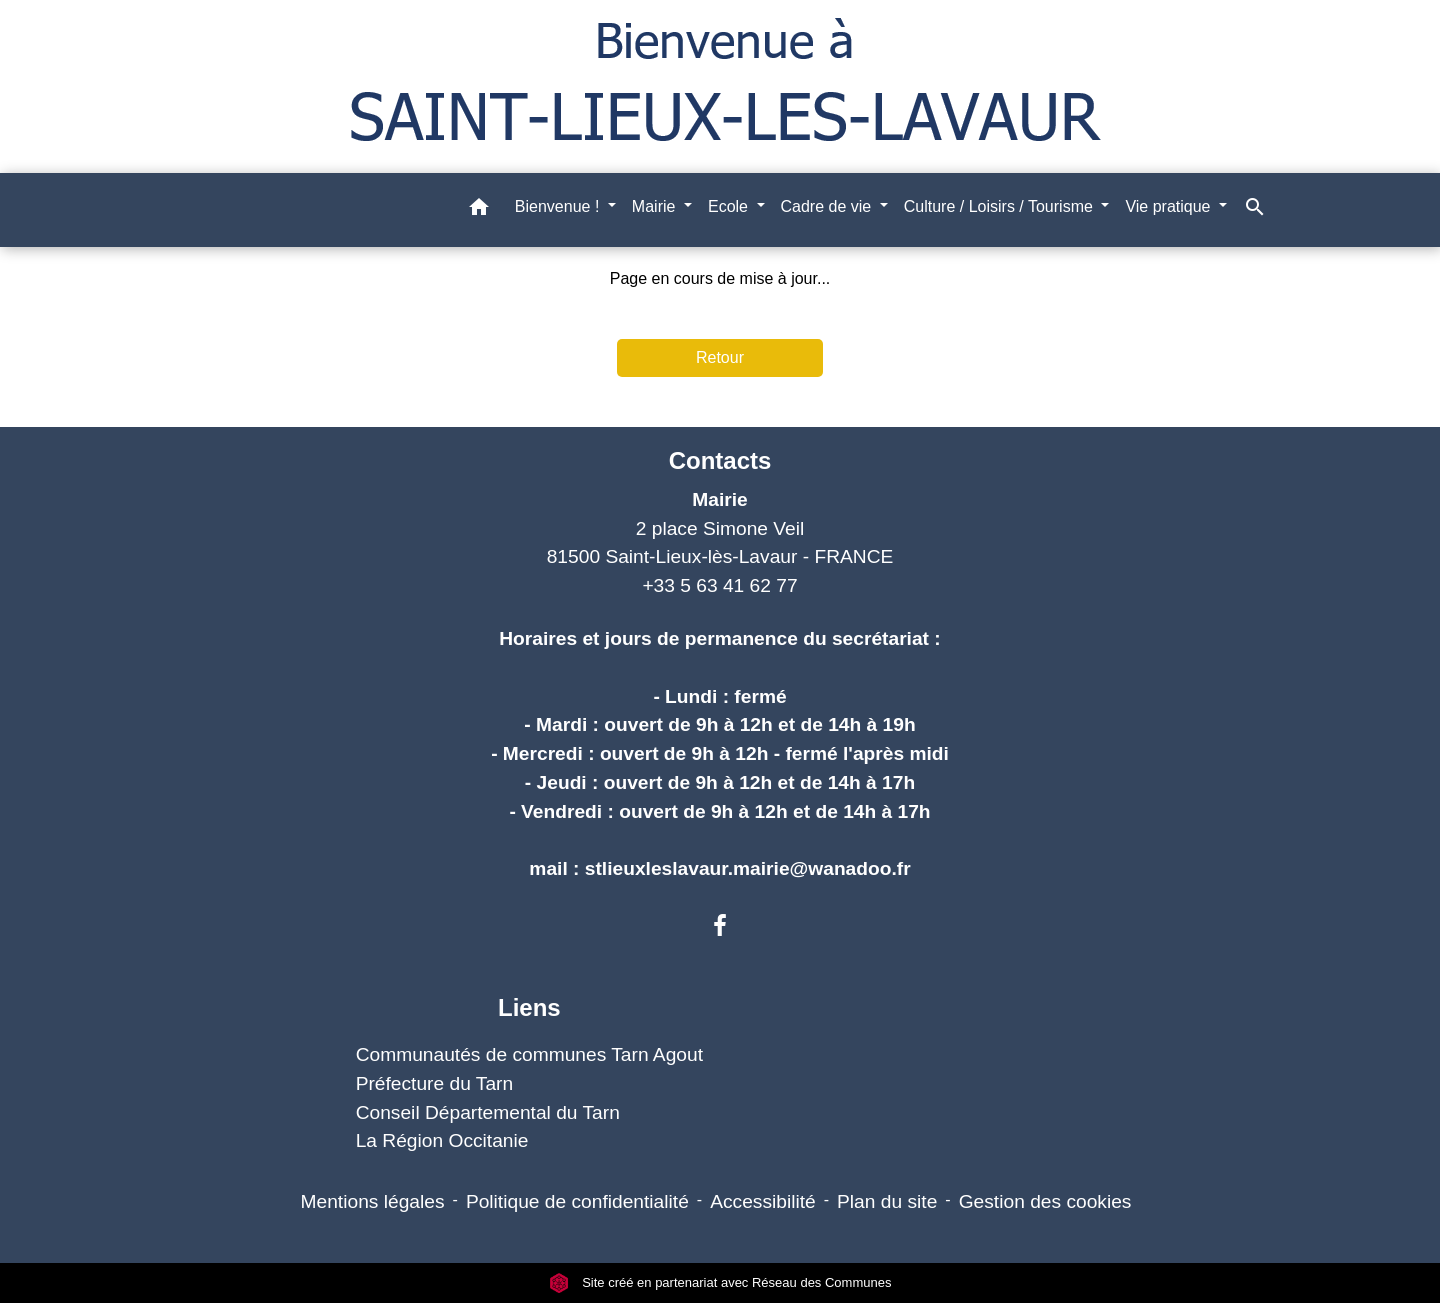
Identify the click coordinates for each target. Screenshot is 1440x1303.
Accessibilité (763, 1201)
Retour (720, 357)
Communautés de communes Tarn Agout (529, 1054)
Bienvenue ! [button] (559, 206)
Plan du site (887, 1201)
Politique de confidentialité (577, 1201)
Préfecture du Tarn (435, 1083)
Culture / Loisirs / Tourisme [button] (1001, 206)
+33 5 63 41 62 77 (719, 585)
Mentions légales (373, 1201)
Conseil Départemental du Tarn (488, 1112)
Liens (529, 1007)
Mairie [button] (656, 206)
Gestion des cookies (1045, 1201)
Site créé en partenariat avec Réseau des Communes (720, 1282)
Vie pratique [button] (1170, 206)
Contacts (720, 460)
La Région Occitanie (442, 1140)
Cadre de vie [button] (828, 206)
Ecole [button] (730, 206)
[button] (479, 210)
